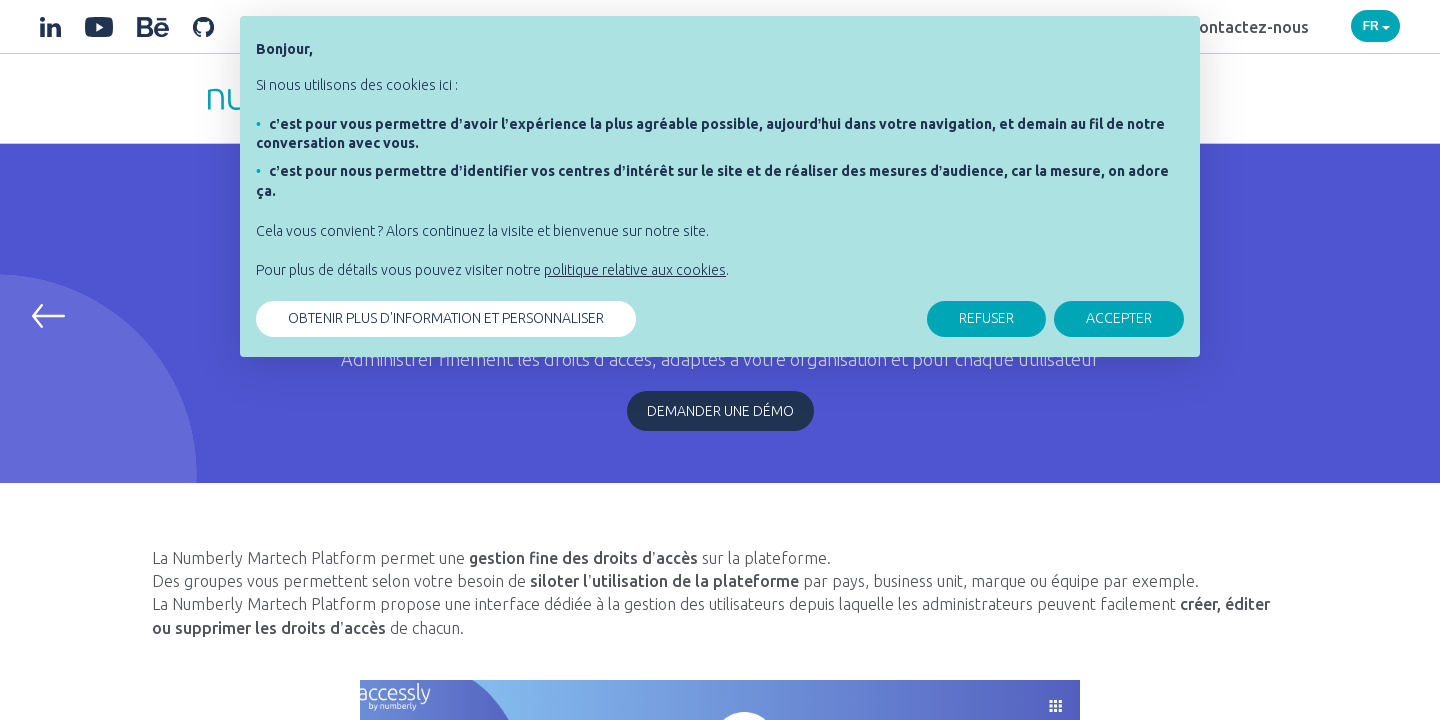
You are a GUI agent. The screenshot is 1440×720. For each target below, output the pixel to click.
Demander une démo (720, 411)
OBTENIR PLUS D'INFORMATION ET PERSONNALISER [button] (446, 318)
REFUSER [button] (986, 318)
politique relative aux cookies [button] (635, 270)
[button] (48, 316)
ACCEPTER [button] (1119, 318)
